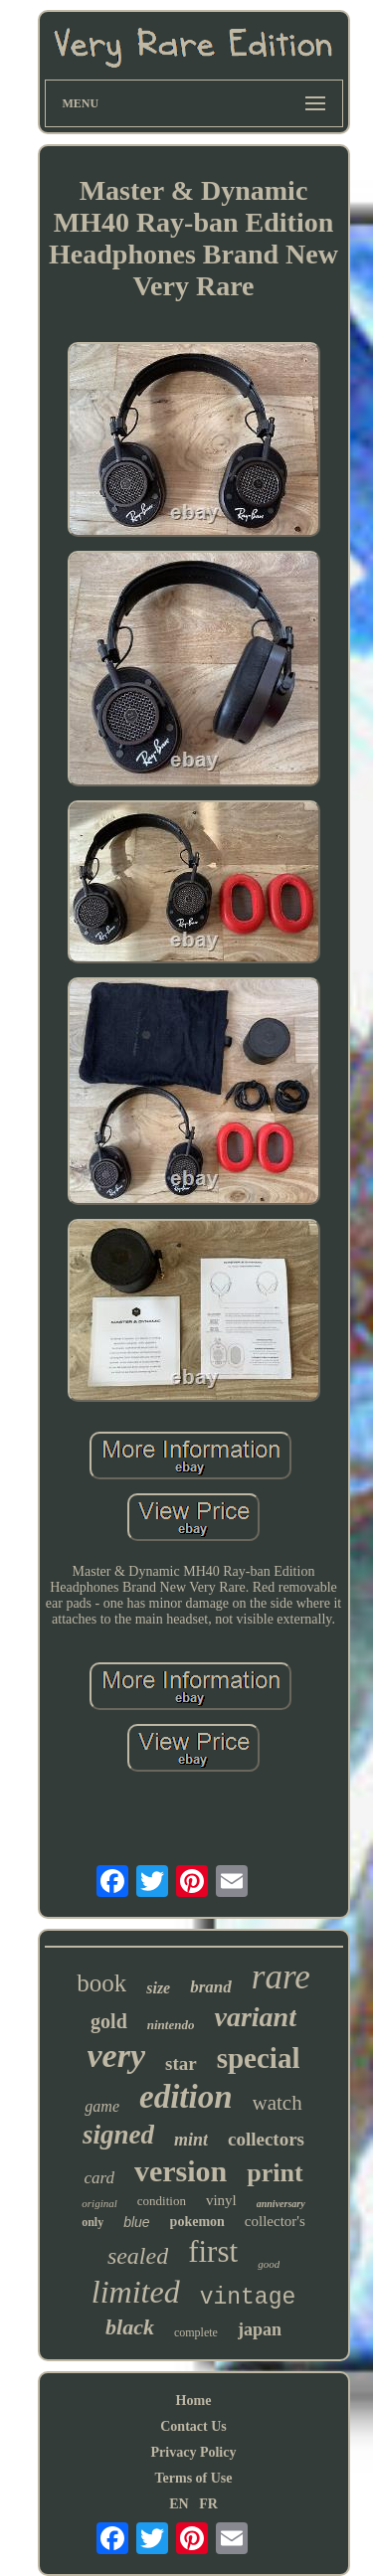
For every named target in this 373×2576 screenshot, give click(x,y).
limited (136, 2292)
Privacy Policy (194, 2452)
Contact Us (193, 2426)
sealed (137, 2256)
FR (208, 2503)
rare (281, 1977)
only (92, 2222)
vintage (248, 2298)
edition (186, 2097)
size (158, 1987)
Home (194, 2400)
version (180, 2170)
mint (191, 2139)
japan (259, 2329)
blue (136, 2222)
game (102, 2106)
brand (211, 1986)
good (269, 2264)
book (101, 1983)
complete (196, 2332)
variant (254, 2016)
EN (178, 2503)
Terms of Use (193, 2478)
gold (109, 2021)
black (129, 2327)
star (181, 2063)
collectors (266, 2139)
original (99, 2203)
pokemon (197, 2221)
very (117, 2055)
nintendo (171, 2024)
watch (277, 2103)
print (274, 2172)
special (258, 2058)
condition (161, 2200)
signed (118, 2134)
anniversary (281, 2203)
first (213, 2251)
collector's (275, 2221)
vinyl (221, 2200)
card (99, 2177)
